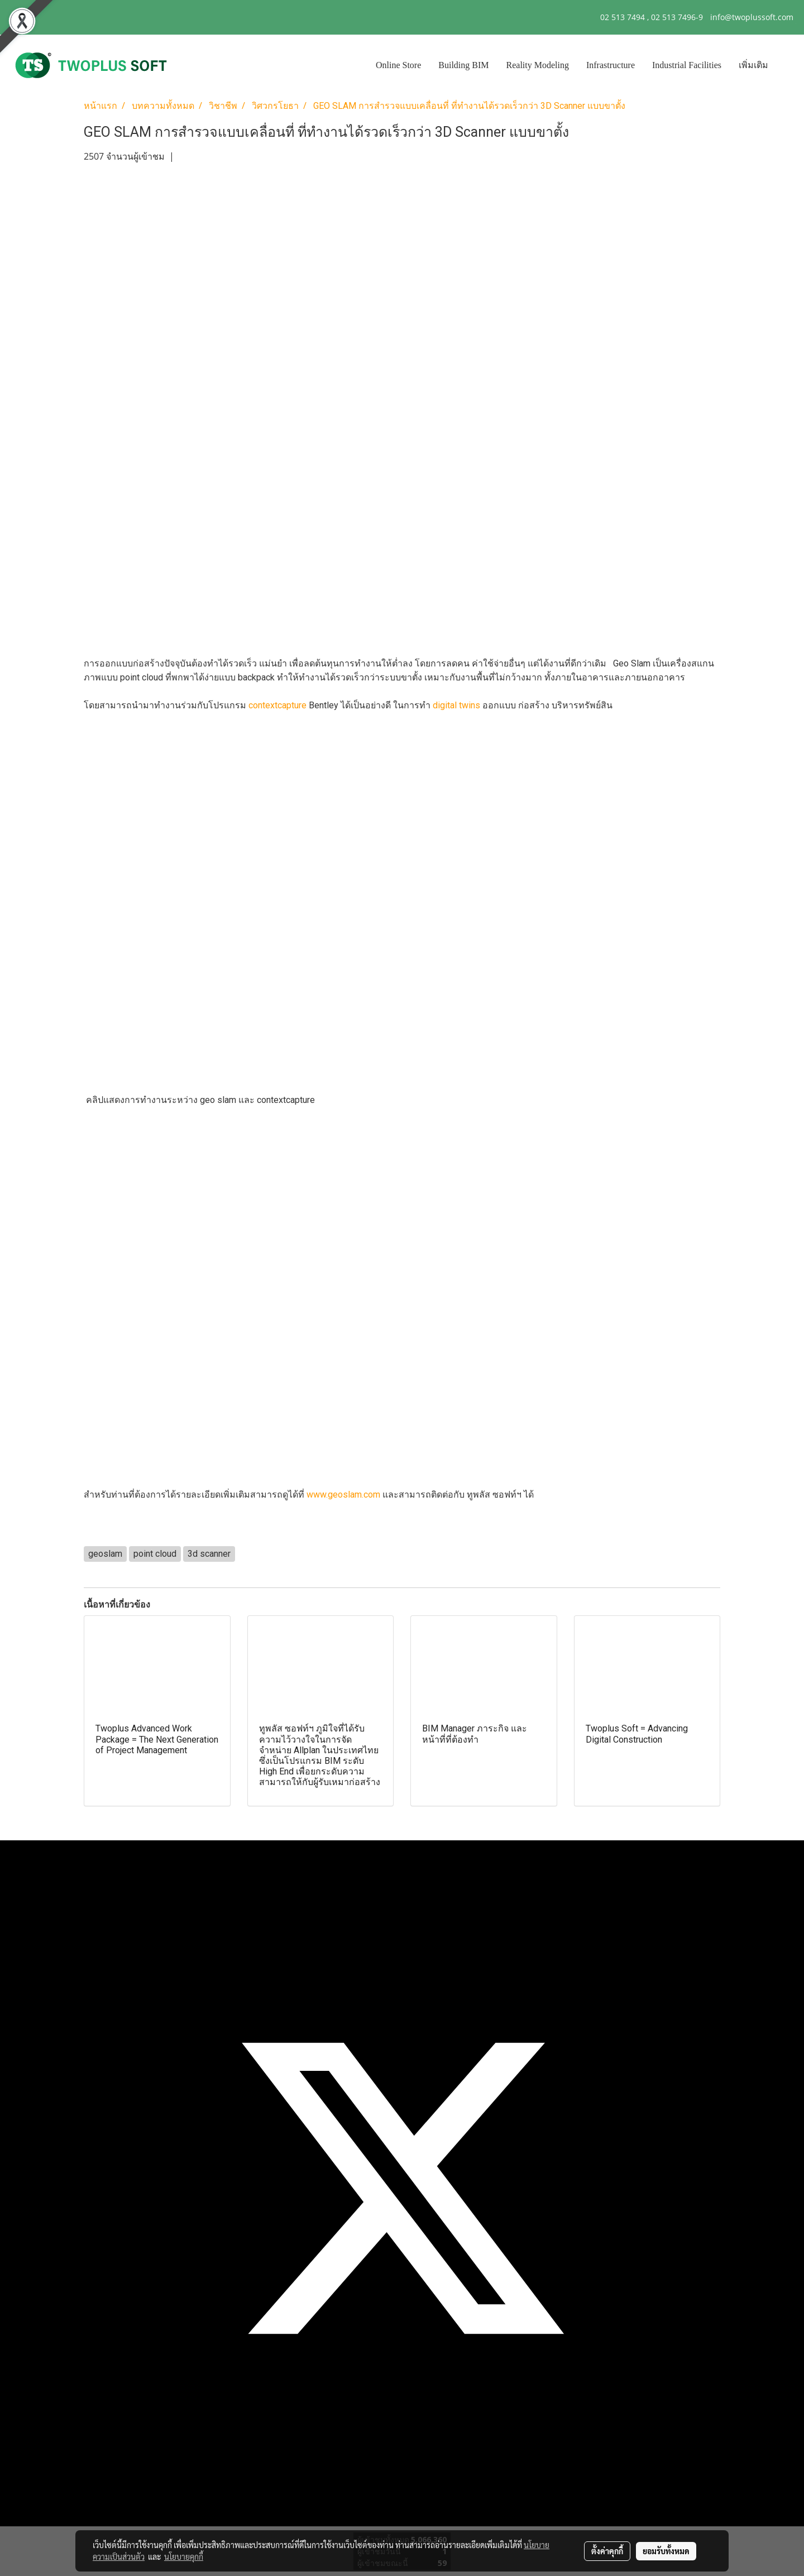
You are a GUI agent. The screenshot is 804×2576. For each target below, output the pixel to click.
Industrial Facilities (686, 65)
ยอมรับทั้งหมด (666, 2551)
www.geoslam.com (343, 1494)
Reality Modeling (537, 65)
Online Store (398, 65)
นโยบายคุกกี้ (183, 2556)
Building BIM (463, 65)
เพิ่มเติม (753, 65)
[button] (786, 65)
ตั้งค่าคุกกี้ (607, 2551)
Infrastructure (610, 65)
